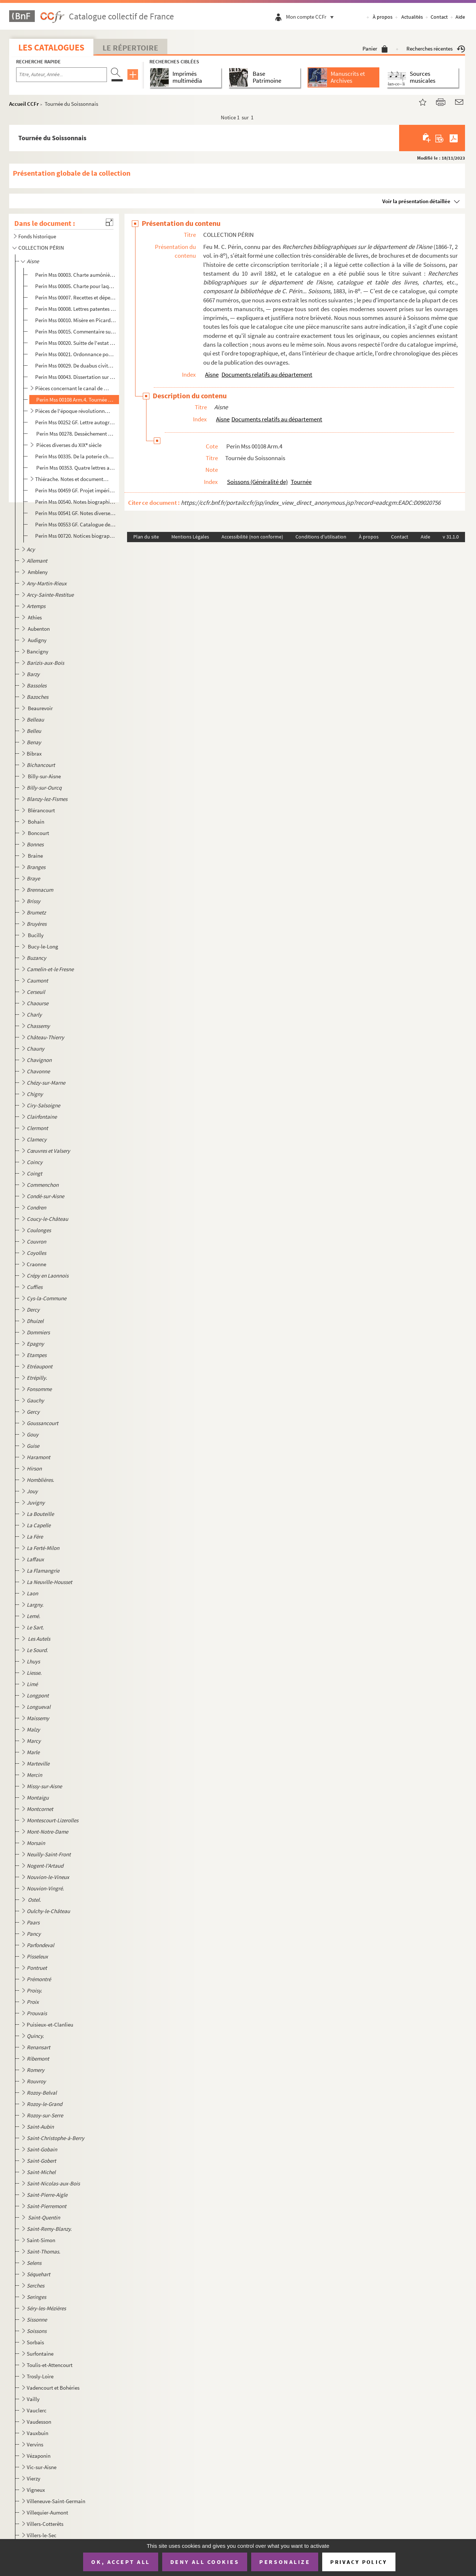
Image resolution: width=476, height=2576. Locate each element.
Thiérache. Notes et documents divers (72, 479)
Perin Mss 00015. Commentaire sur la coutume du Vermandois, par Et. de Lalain (75, 331)
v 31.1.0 (451, 536)
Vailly (33, 2399)
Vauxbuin (37, 2433)
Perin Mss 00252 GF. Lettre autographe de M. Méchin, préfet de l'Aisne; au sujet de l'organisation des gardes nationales (75, 422)
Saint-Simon (41, 2240)
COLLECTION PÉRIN (41, 247)
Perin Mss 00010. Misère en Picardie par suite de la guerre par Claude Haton (75, 320)
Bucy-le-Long (43, 946)
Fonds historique (37, 236)
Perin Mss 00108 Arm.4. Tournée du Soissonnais (75, 399)
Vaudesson (39, 2421)
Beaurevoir (41, 708)
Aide (460, 17)
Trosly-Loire (40, 2376)
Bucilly (36, 935)
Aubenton (39, 628)
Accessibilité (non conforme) (252, 536)
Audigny (38, 640)
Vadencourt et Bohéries (53, 2387)
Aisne (212, 374)
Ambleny (38, 571)
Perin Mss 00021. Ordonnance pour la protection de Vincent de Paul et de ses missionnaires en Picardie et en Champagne (75, 354)
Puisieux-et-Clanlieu (50, 2024)
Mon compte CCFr (311, 16)
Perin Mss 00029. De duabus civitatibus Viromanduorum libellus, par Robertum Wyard (75, 365)
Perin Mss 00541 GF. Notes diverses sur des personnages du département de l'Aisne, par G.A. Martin (75, 513)
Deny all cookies (204, 2561)
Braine (36, 855)
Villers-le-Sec (41, 2535)
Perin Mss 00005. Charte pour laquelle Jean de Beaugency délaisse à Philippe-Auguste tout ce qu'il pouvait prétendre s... (75, 286)
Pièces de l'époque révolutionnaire (72, 410)
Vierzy (33, 2478)
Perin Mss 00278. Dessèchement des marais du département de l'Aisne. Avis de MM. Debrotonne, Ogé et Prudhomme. (75, 433)
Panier (375, 48)
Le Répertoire (130, 47)
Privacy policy (358, 2561)
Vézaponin (39, 2455)
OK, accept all (120, 2561)
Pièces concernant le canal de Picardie (72, 388)
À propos (383, 17)
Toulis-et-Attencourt (49, 2364)
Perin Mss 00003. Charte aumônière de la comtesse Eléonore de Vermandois (75, 274)
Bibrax (34, 753)
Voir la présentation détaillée (416, 201)
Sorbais (35, 2342)
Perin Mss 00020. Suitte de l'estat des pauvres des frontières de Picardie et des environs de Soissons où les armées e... (75, 342)
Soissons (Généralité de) (257, 482)
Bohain (37, 821)
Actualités (412, 17)
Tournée (301, 482)
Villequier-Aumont (47, 2512)
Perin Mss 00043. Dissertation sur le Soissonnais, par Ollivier (75, 376)
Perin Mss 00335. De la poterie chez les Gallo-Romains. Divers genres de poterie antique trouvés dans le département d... (75, 456)
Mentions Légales (190, 536)
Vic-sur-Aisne (41, 2467)
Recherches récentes (435, 48)
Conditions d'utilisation (320, 536)
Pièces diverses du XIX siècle (68, 445)
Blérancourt (42, 810)
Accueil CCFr (24, 103)
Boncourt (39, 833)
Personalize (284, 2561)
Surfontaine (40, 2353)
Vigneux (36, 2489)
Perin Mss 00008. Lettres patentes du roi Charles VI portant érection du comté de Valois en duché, (75, 308)
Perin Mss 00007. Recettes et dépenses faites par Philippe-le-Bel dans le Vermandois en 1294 (75, 297)
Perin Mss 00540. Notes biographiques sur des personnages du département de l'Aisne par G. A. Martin (75, 501)
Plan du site (146, 536)
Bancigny (37, 651)
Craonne (36, 1264)
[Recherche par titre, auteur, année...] (61, 74)
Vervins (35, 2444)
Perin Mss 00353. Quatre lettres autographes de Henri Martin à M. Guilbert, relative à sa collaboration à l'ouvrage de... (75, 467)
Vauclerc (37, 2410)
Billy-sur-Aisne (45, 776)
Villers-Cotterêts (45, 2523)
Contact (439, 17)
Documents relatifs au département (267, 374)
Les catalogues (51, 47)
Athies (35, 617)
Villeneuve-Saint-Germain (56, 2501)
